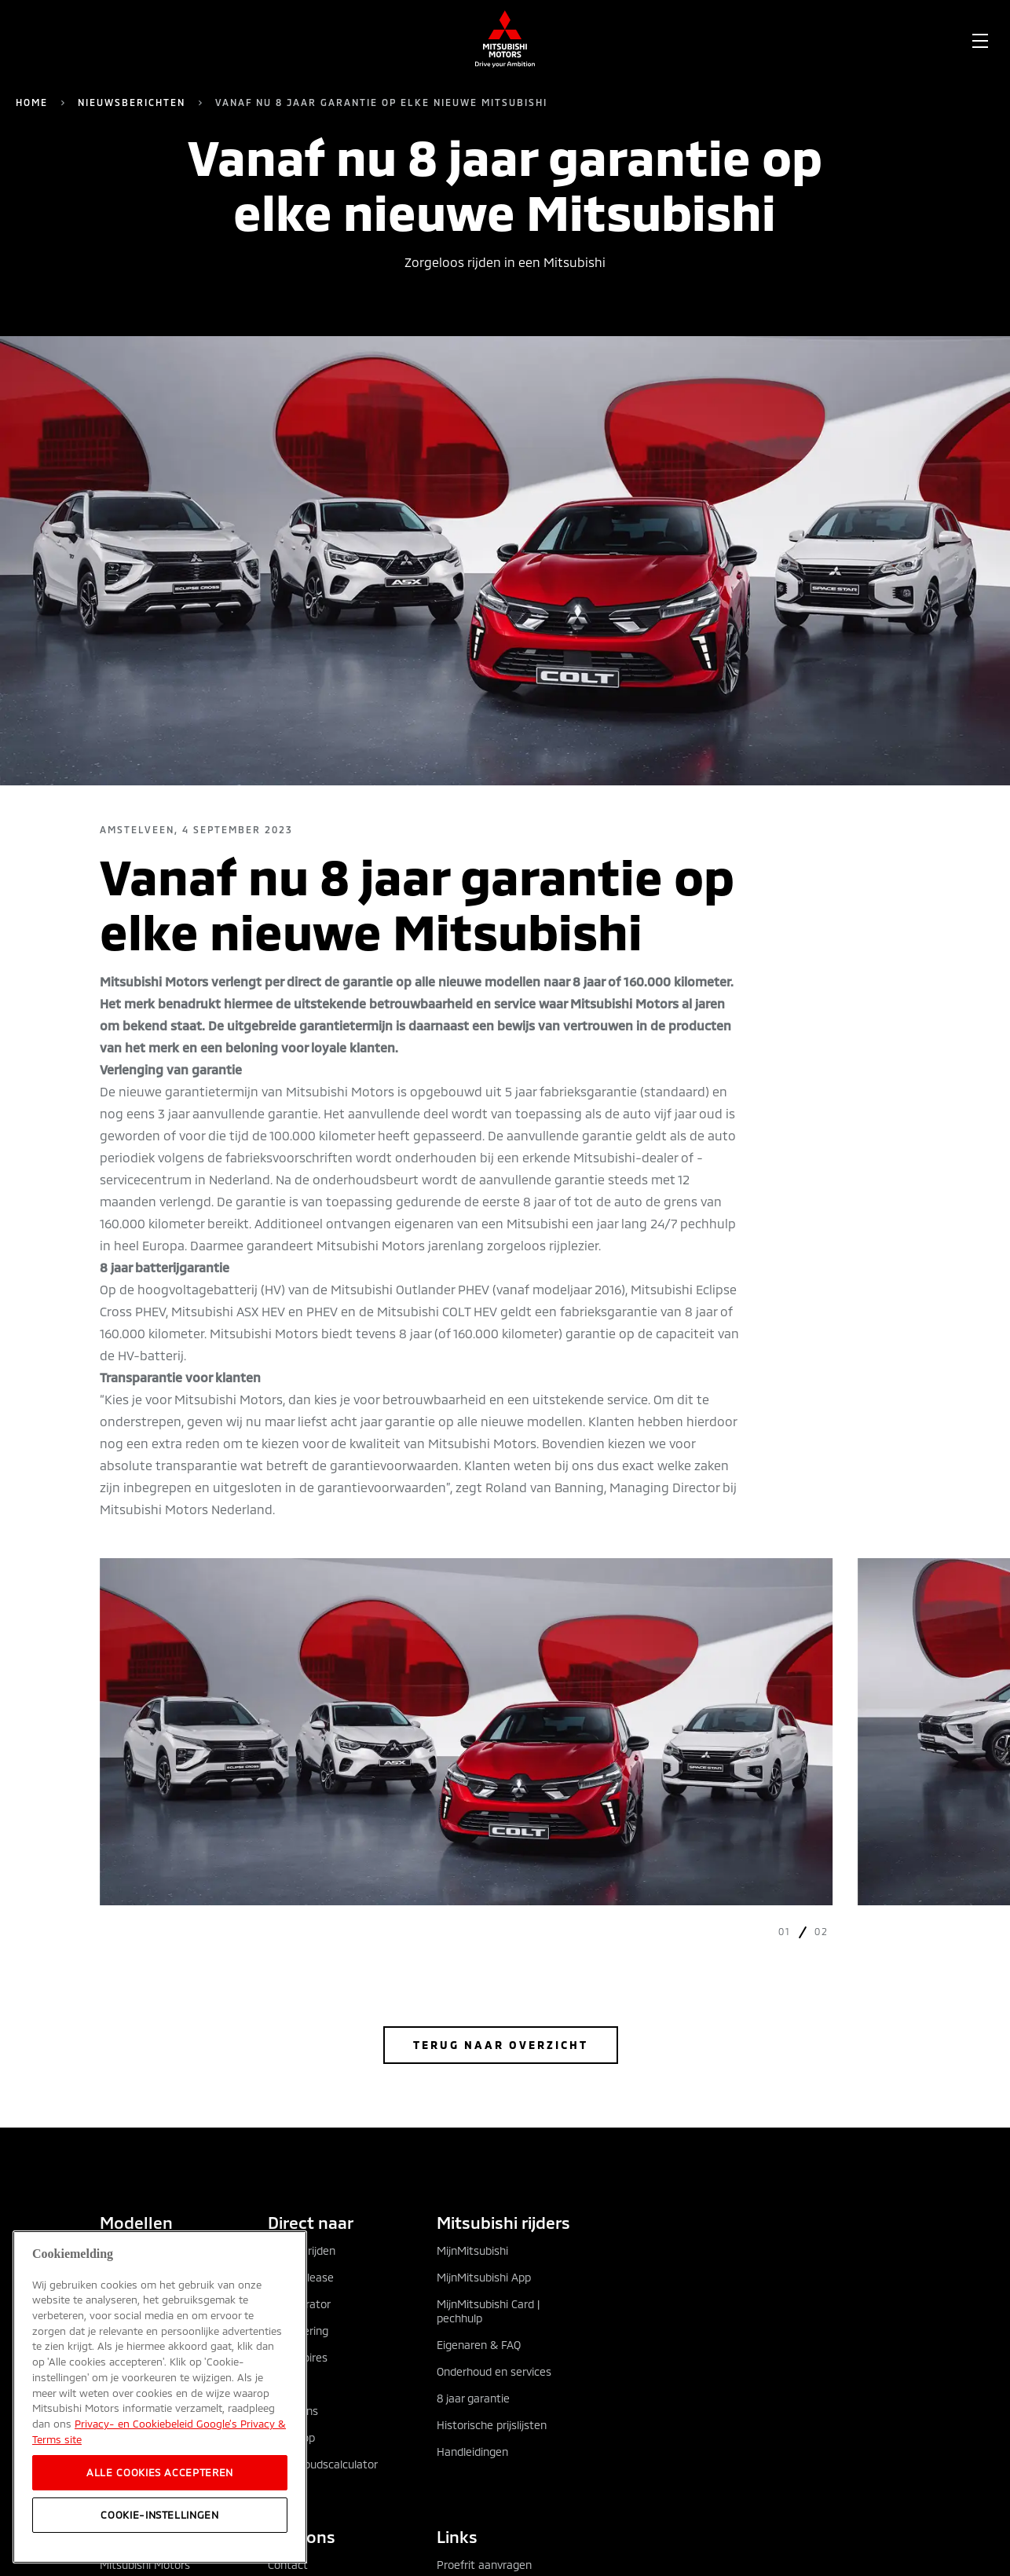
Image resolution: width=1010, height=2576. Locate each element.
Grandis (118, 2330)
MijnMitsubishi (472, 2250)
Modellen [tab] (136, 2222)
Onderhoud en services (494, 2371)
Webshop (291, 2437)
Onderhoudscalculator (323, 2464)
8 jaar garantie (473, 2398)
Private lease (301, 2277)
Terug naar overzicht (500, 2044)
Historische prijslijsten (492, 2424)
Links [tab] (457, 2536)
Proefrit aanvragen (484, 2564)
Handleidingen (472, 2451)
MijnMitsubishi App (484, 2277)
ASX (109, 2357)
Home (32, 102)
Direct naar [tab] (310, 2222)
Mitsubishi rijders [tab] (503, 2222)
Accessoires (298, 2357)
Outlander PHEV (140, 2277)
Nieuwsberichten (131, 102)
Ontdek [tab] (128, 2536)
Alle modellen (133, 2250)
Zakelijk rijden (301, 2250)
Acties (283, 2384)
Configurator (299, 2304)
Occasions (293, 2410)
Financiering (298, 2330)
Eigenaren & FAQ (479, 2344)
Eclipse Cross (132, 2304)
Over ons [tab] (301, 2536)
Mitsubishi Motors (145, 2564)
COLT (112, 2384)
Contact (288, 2564)
